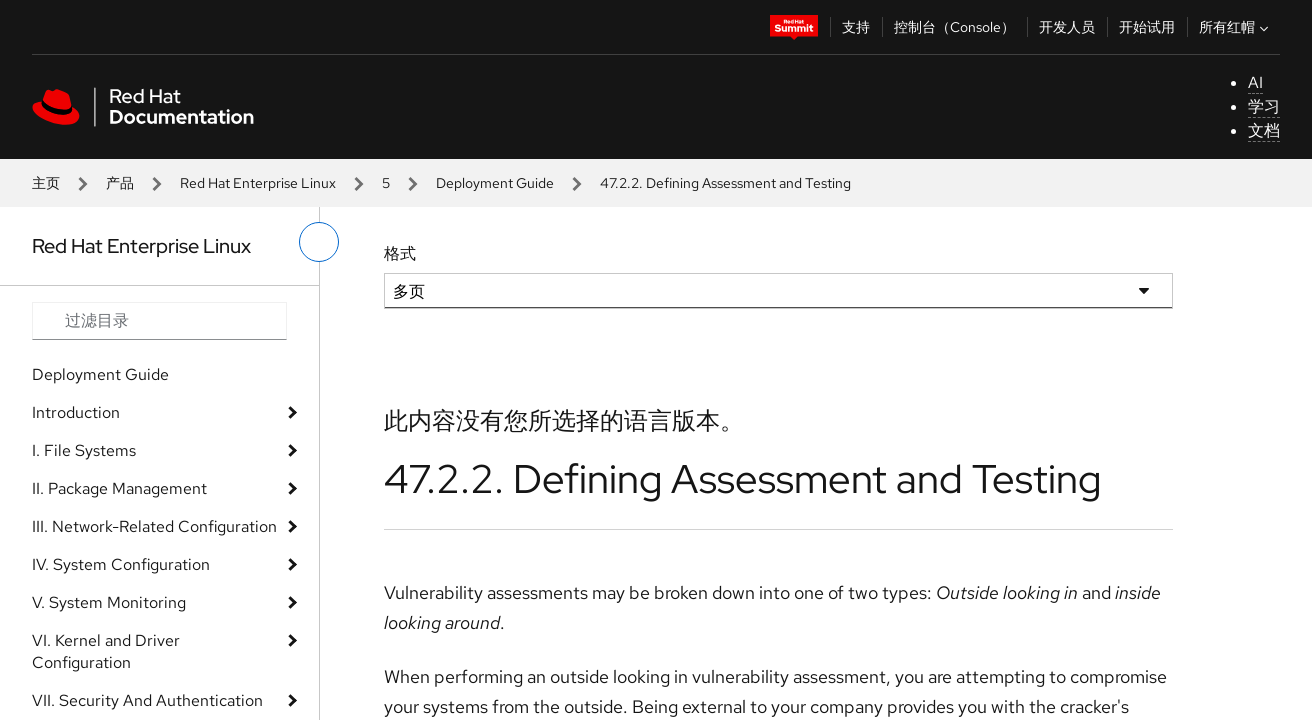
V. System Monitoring (109, 602)
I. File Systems (84, 450)
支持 (856, 27)
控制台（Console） (954, 27)
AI (1255, 82)
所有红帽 (1236, 27)
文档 (1264, 130)
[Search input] (159, 321)
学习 (1264, 106)
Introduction (76, 412)
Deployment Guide (495, 183)
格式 (400, 253)
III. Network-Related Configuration (154, 526)
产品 (120, 183)
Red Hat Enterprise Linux (258, 183)
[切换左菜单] (319, 242)
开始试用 (1147, 27)
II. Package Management (119, 488)
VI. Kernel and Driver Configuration (106, 651)
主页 (46, 183)
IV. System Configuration (121, 564)
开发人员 (1067, 27)
